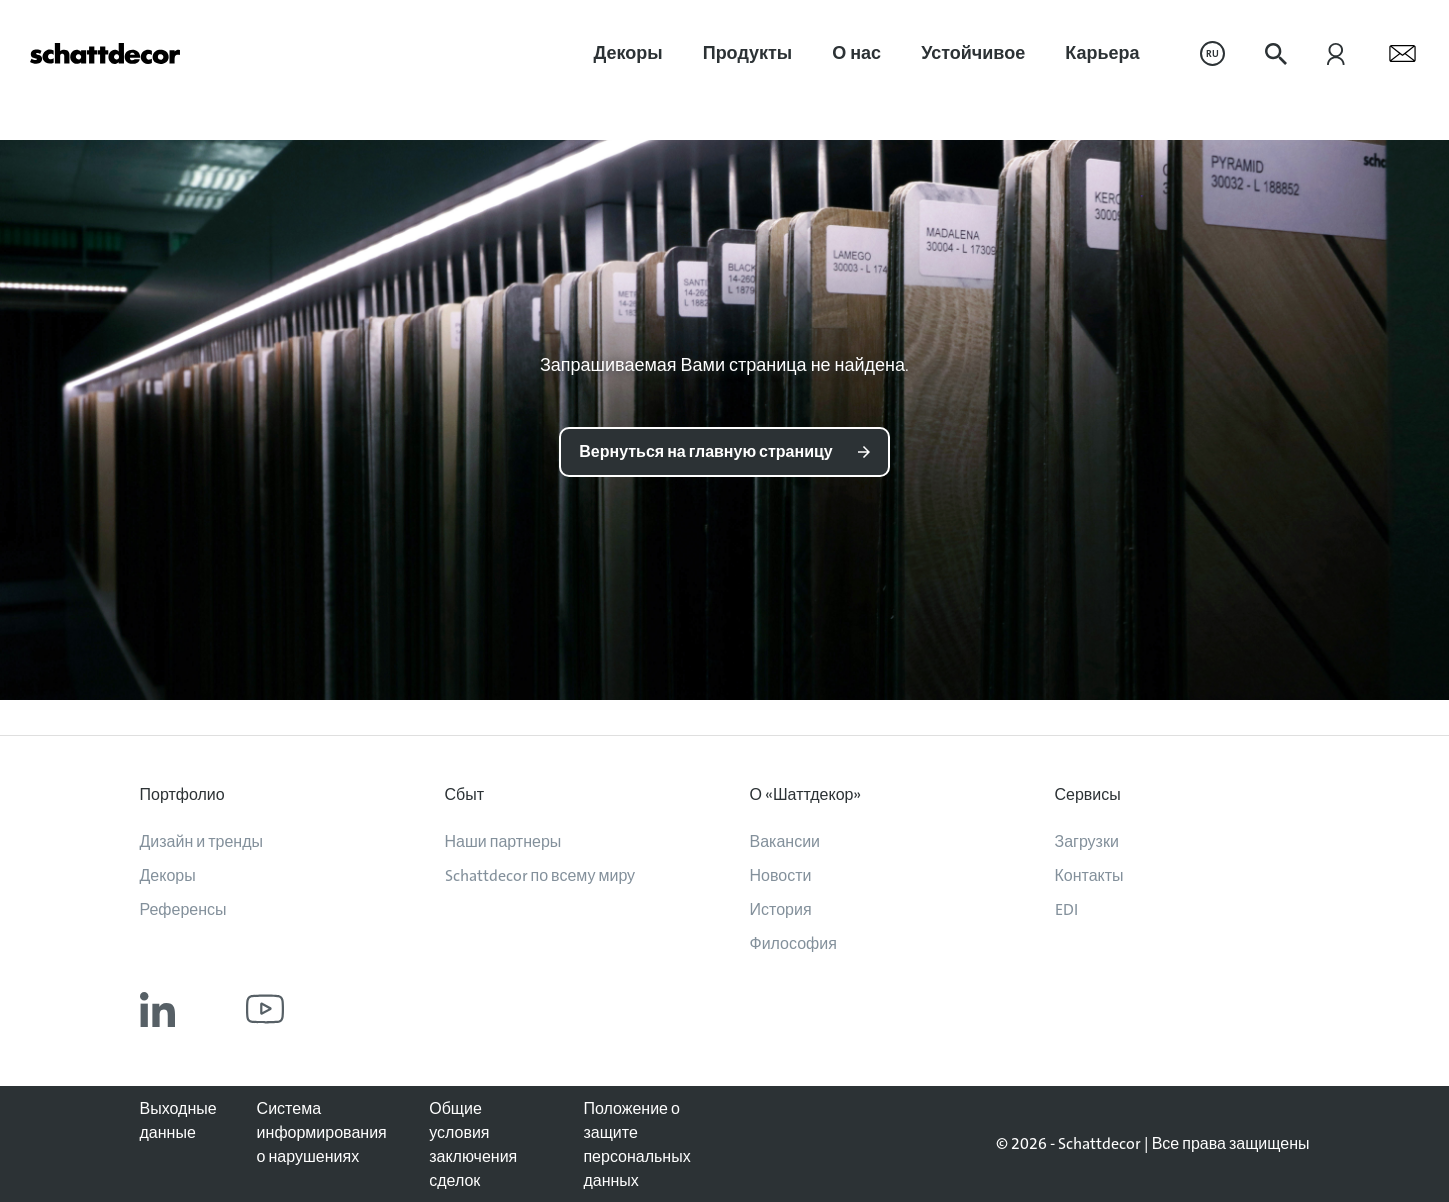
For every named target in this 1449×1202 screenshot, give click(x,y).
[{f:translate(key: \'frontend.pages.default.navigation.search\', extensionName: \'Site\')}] (1276, 54)
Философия (793, 943)
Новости (781, 875)
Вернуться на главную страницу (705, 451)
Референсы (183, 909)
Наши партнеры (503, 841)
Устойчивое (973, 53)
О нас (856, 53)
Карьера (1102, 53)
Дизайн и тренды (202, 841)
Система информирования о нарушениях (322, 1132)
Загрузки (1087, 841)
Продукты (748, 53)
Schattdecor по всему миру (540, 875)
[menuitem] (628, 53)
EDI (1066, 909)
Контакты (1089, 875)
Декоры (628, 53)
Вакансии (785, 841)
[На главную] (105, 53)
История (781, 909)
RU (1212, 53)
